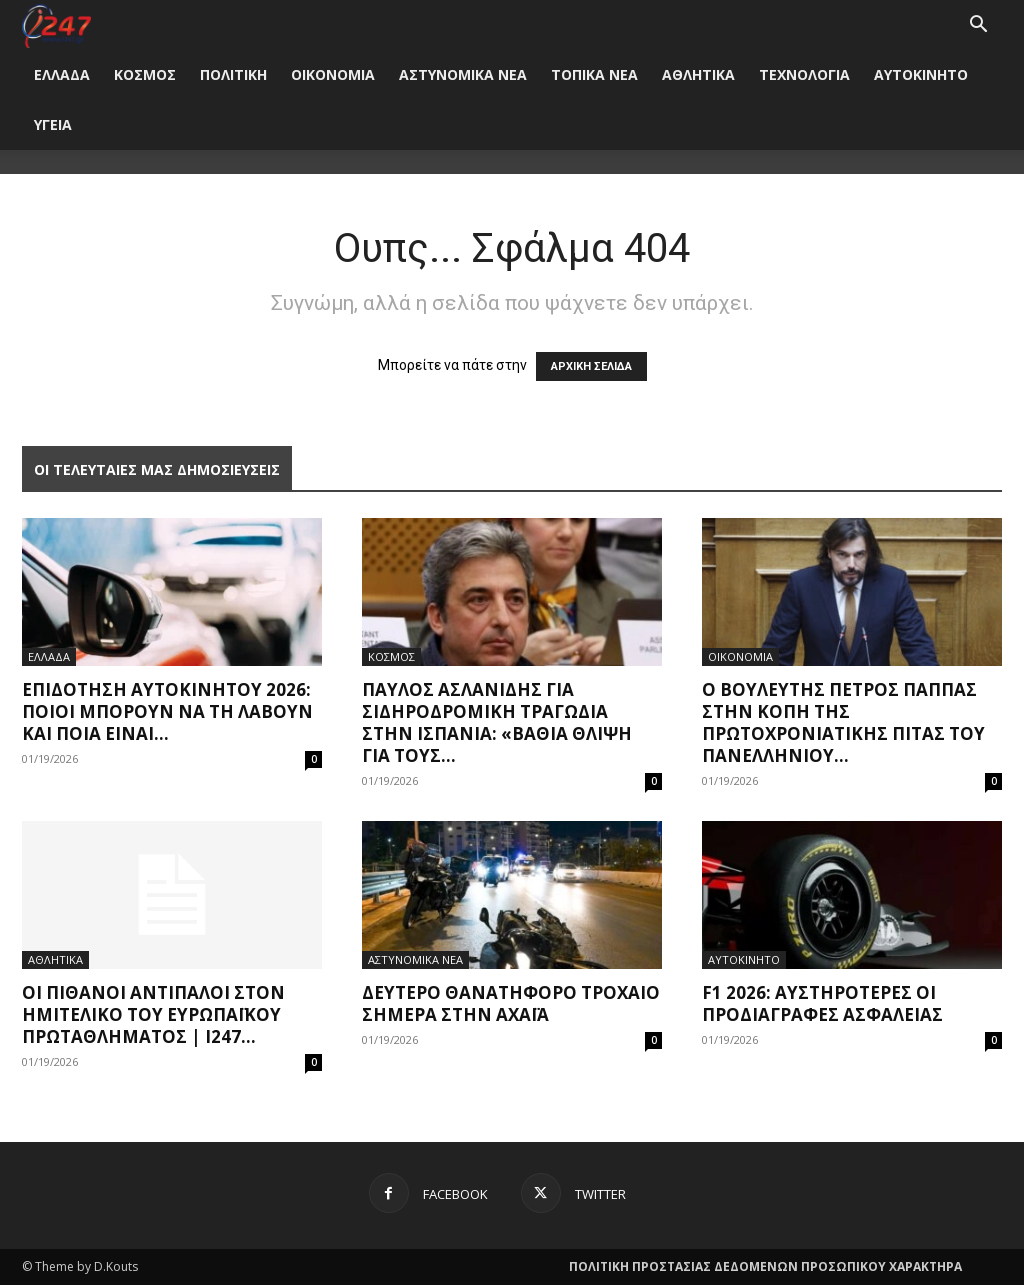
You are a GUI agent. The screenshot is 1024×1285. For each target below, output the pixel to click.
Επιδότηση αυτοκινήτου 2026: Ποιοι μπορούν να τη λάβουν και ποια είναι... (167, 711)
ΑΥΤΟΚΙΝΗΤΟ (921, 74)
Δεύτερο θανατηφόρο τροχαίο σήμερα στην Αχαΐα (511, 1003)
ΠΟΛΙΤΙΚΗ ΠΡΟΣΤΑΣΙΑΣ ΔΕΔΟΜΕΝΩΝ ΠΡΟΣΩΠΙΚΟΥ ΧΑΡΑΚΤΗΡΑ (765, 1266)
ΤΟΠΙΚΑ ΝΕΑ (594, 74)
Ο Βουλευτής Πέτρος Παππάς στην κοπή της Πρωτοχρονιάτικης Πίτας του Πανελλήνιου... (843, 722)
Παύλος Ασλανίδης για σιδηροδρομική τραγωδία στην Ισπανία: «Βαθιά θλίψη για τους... (497, 722)
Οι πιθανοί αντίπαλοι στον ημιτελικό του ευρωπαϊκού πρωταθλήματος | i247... (153, 1014)
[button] (978, 26)
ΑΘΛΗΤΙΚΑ (698, 74)
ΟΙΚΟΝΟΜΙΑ (333, 74)
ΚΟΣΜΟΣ (145, 74)
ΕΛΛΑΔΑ (62, 74)
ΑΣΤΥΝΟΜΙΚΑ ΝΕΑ (463, 74)
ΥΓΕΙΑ (53, 124)
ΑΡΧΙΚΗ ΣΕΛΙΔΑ (591, 366)
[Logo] (56, 24)
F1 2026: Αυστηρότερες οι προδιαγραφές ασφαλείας (822, 1003)
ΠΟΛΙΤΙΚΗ (233, 74)
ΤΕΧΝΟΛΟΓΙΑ (804, 74)
